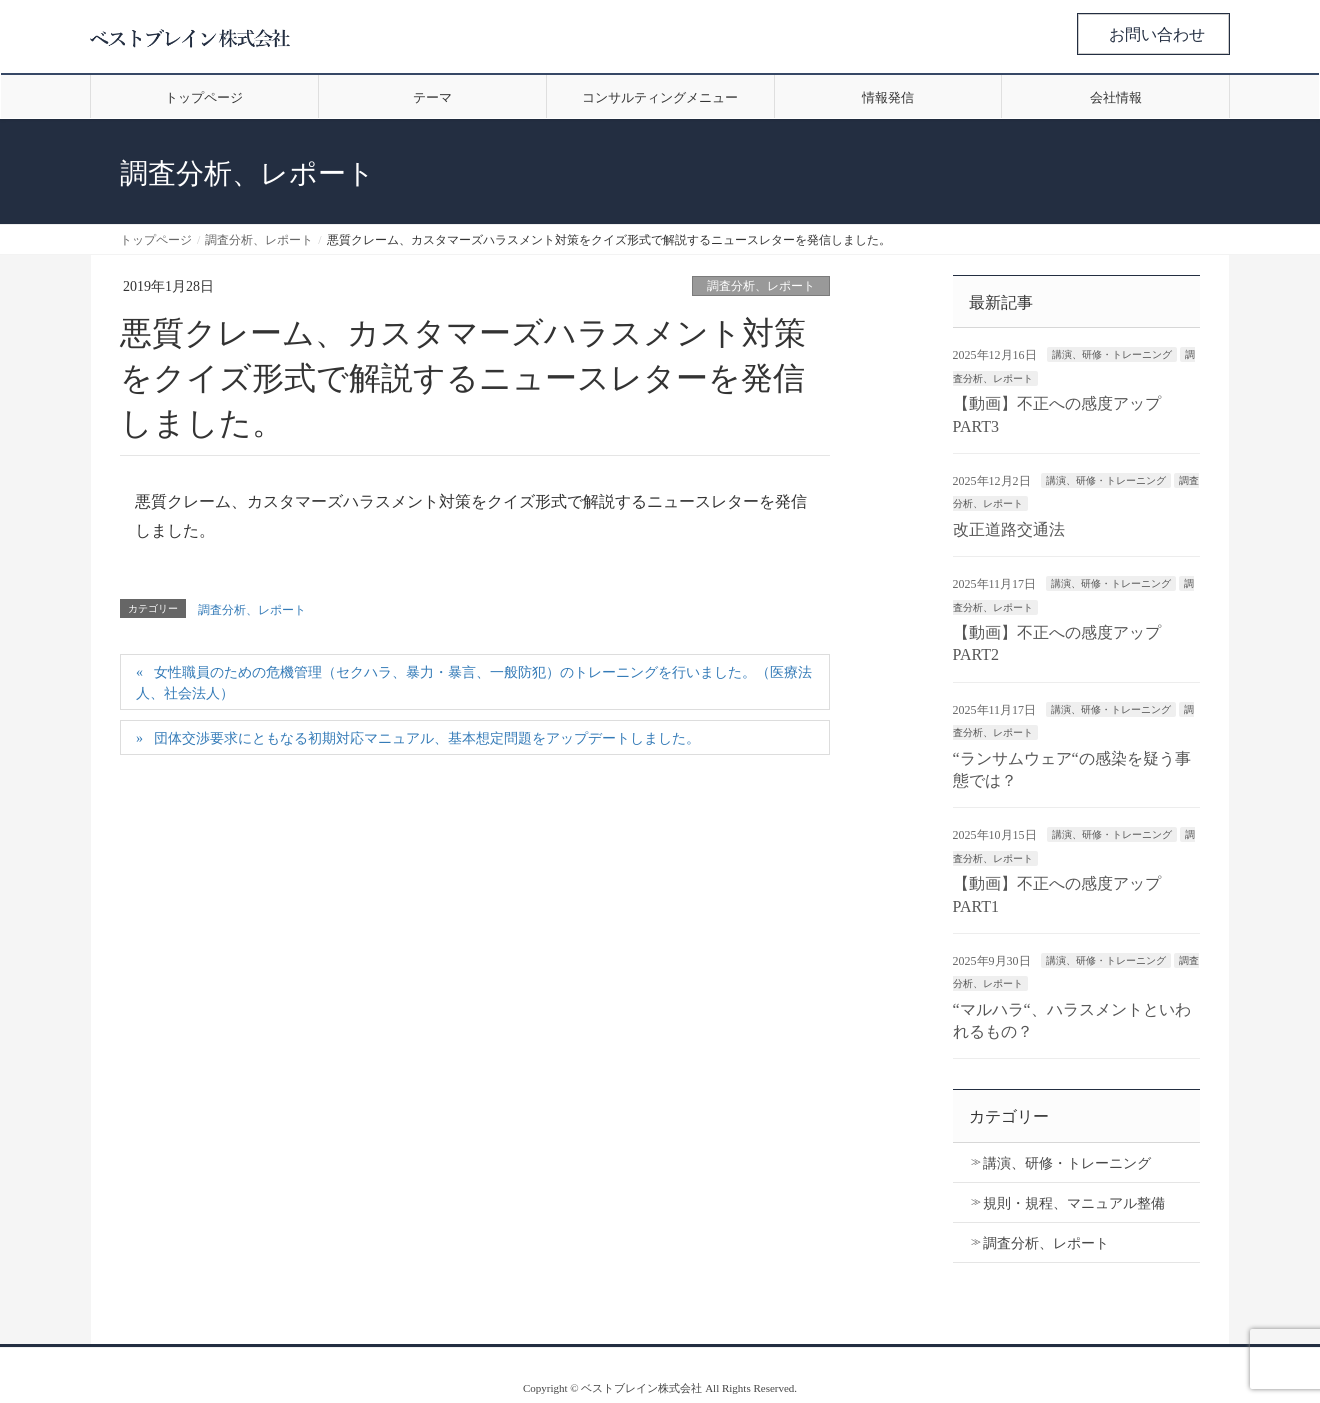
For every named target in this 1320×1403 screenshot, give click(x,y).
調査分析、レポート (761, 286)
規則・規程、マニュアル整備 (1074, 1203)
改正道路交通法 (1009, 529)
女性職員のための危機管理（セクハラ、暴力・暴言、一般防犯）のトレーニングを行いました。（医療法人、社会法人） (474, 683)
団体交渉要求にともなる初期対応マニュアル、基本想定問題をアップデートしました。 (427, 738)
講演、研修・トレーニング (1112, 354)
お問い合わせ (1157, 34)
